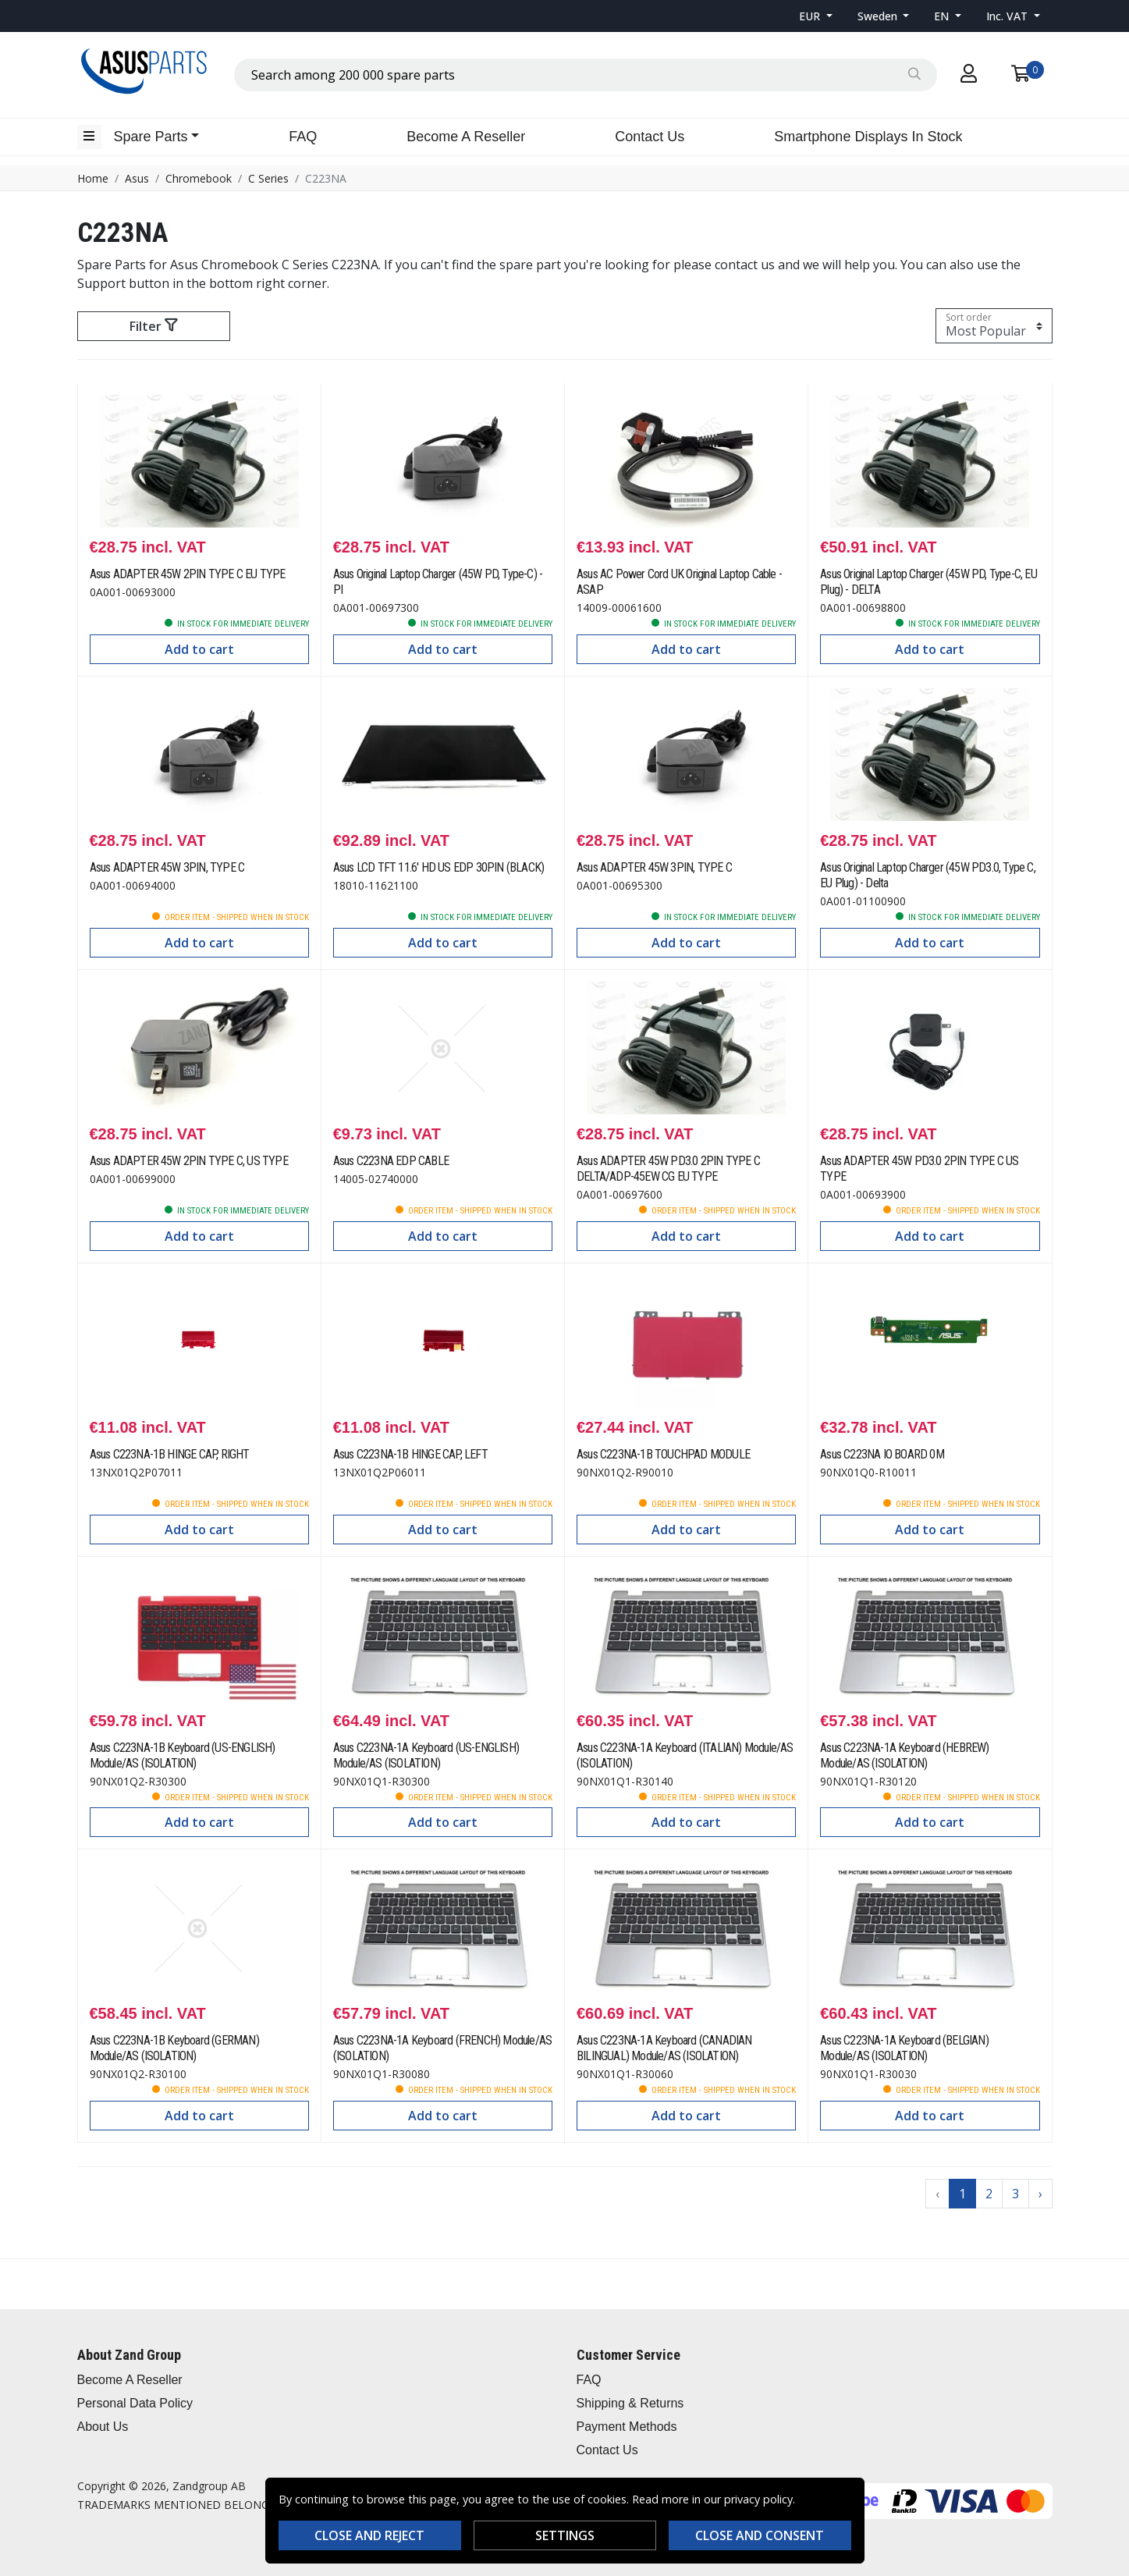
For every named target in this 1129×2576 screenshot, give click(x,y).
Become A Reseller (466, 136)
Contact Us (649, 136)
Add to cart (199, 649)
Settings (565, 2535)
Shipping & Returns (630, 2403)
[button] (815, 16)
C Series (268, 178)
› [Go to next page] (1040, 2193)
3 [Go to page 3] (1015, 2193)
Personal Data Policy (135, 2403)
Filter (153, 326)
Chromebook (198, 178)
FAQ (303, 136)
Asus (137, 178)
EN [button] (943, 16)
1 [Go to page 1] (962, 2193)
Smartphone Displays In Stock (868, 136)
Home (92, 178)
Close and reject (369, 2535)
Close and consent (759, 2535)
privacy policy (758, 2499)
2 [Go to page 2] (988, 2193)
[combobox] (585, 75)
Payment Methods (627, 2426)
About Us (103, 2426)
